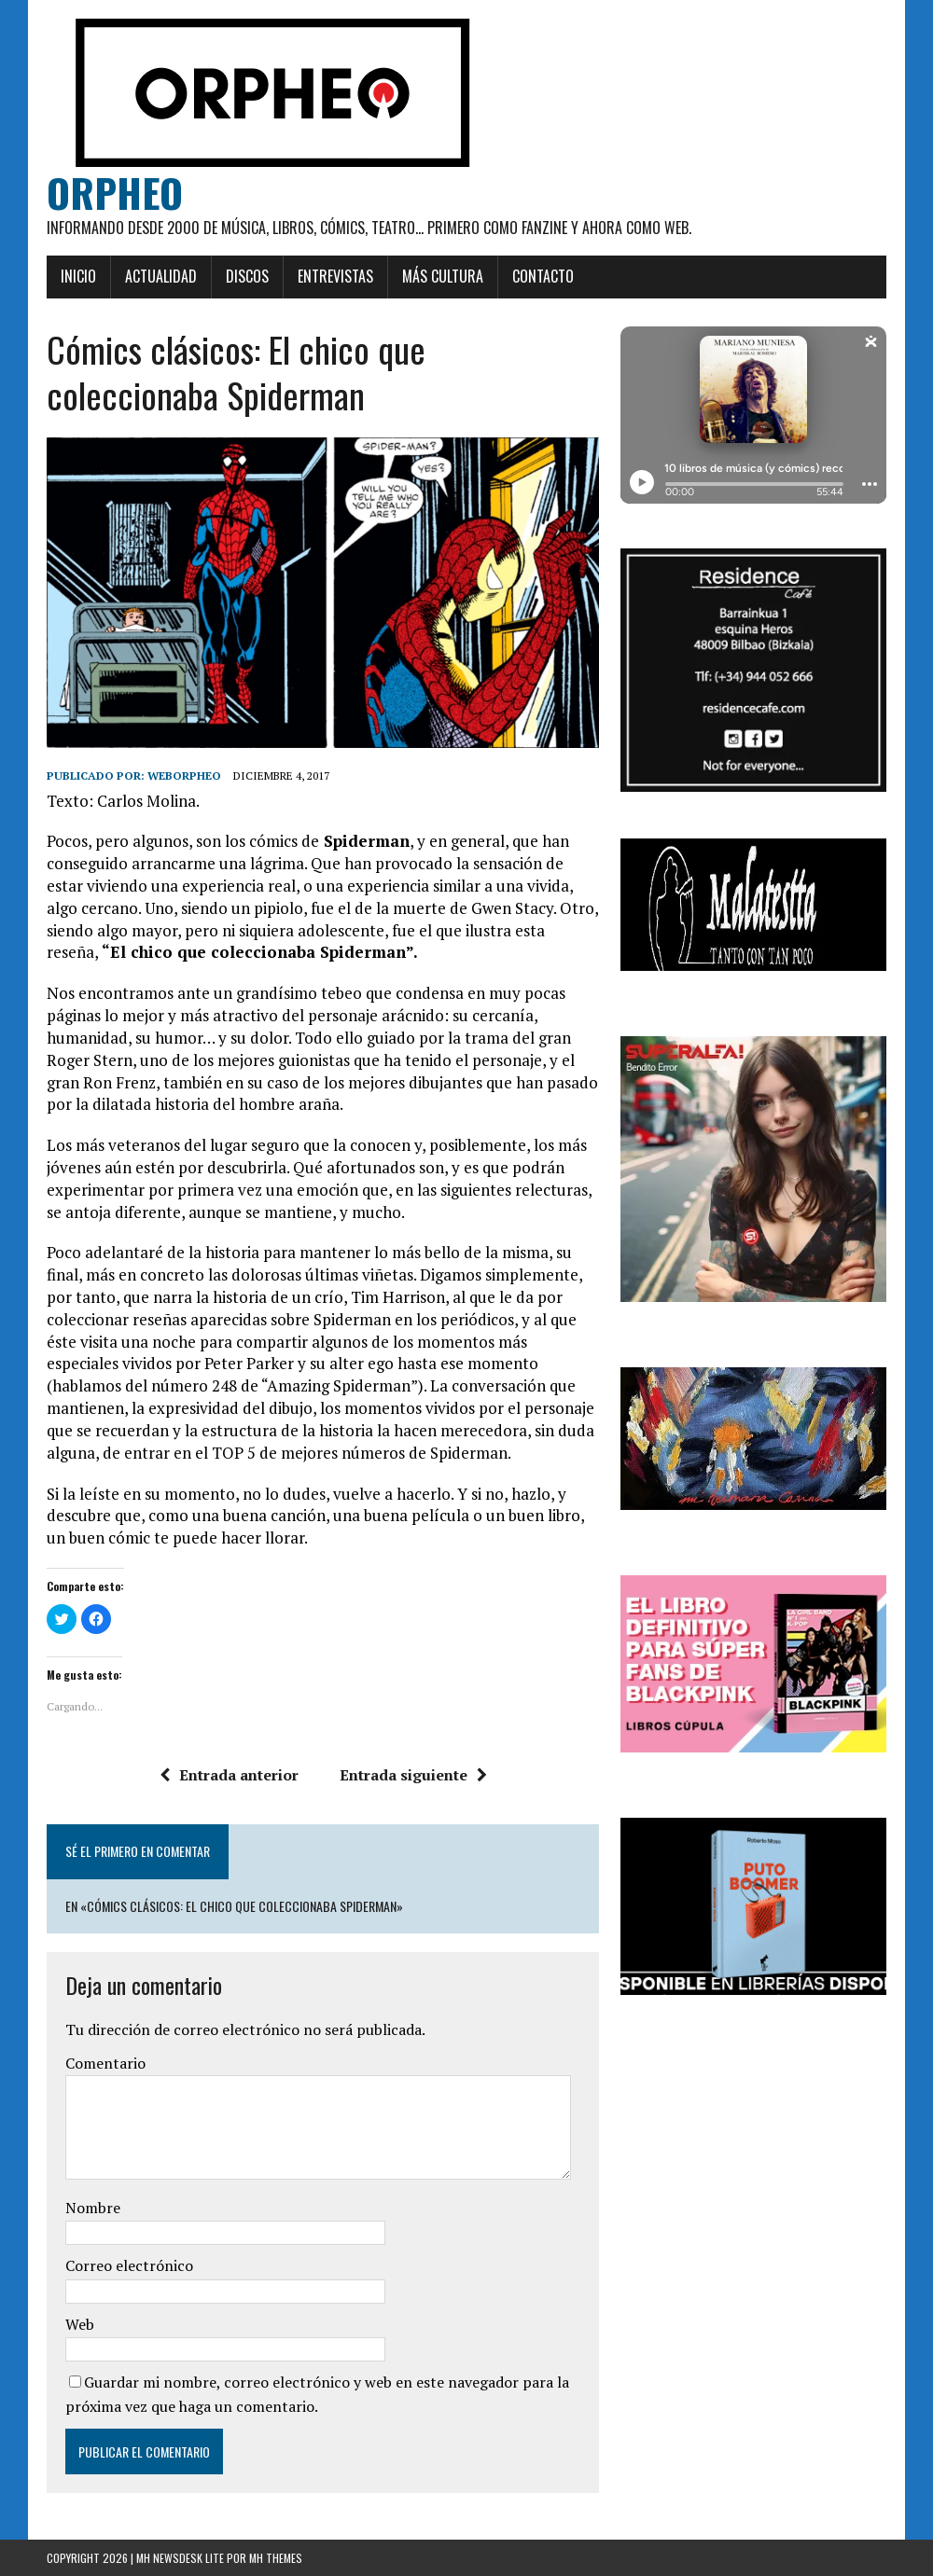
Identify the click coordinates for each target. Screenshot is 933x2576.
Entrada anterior (229, 1775)
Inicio (78, 276)
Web (79, 2324)
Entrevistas (335, 276)
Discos (247, 276)
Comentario (105, 2063)
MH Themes (275, 2558)
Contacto (543, 276)
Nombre (92, 2207)
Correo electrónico (129, 2265)
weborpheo (184, 775)
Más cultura (442, 276)
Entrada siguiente (413, 1775)
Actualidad (161, 276)
